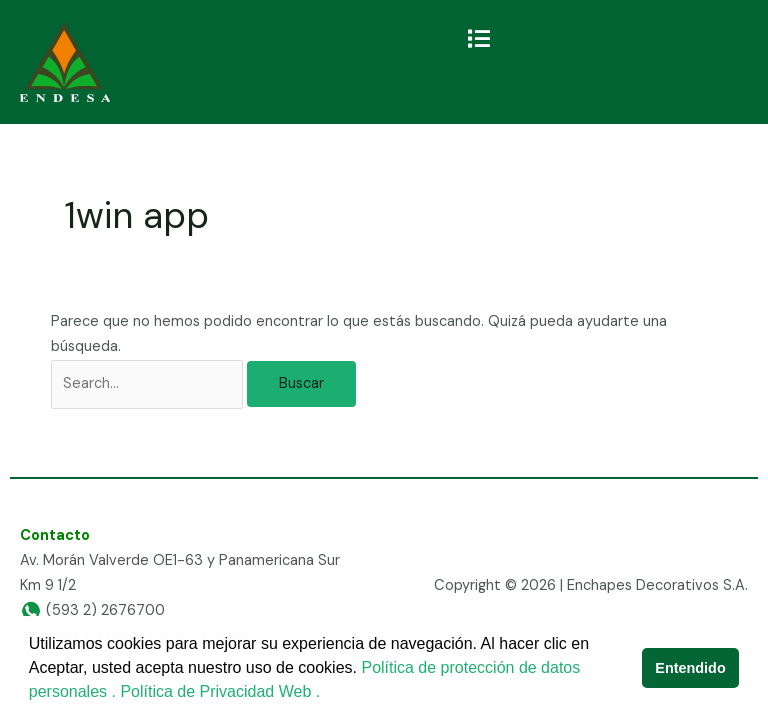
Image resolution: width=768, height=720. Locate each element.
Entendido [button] (690, 668)
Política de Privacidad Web (217, 691)
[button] (478, 39)
